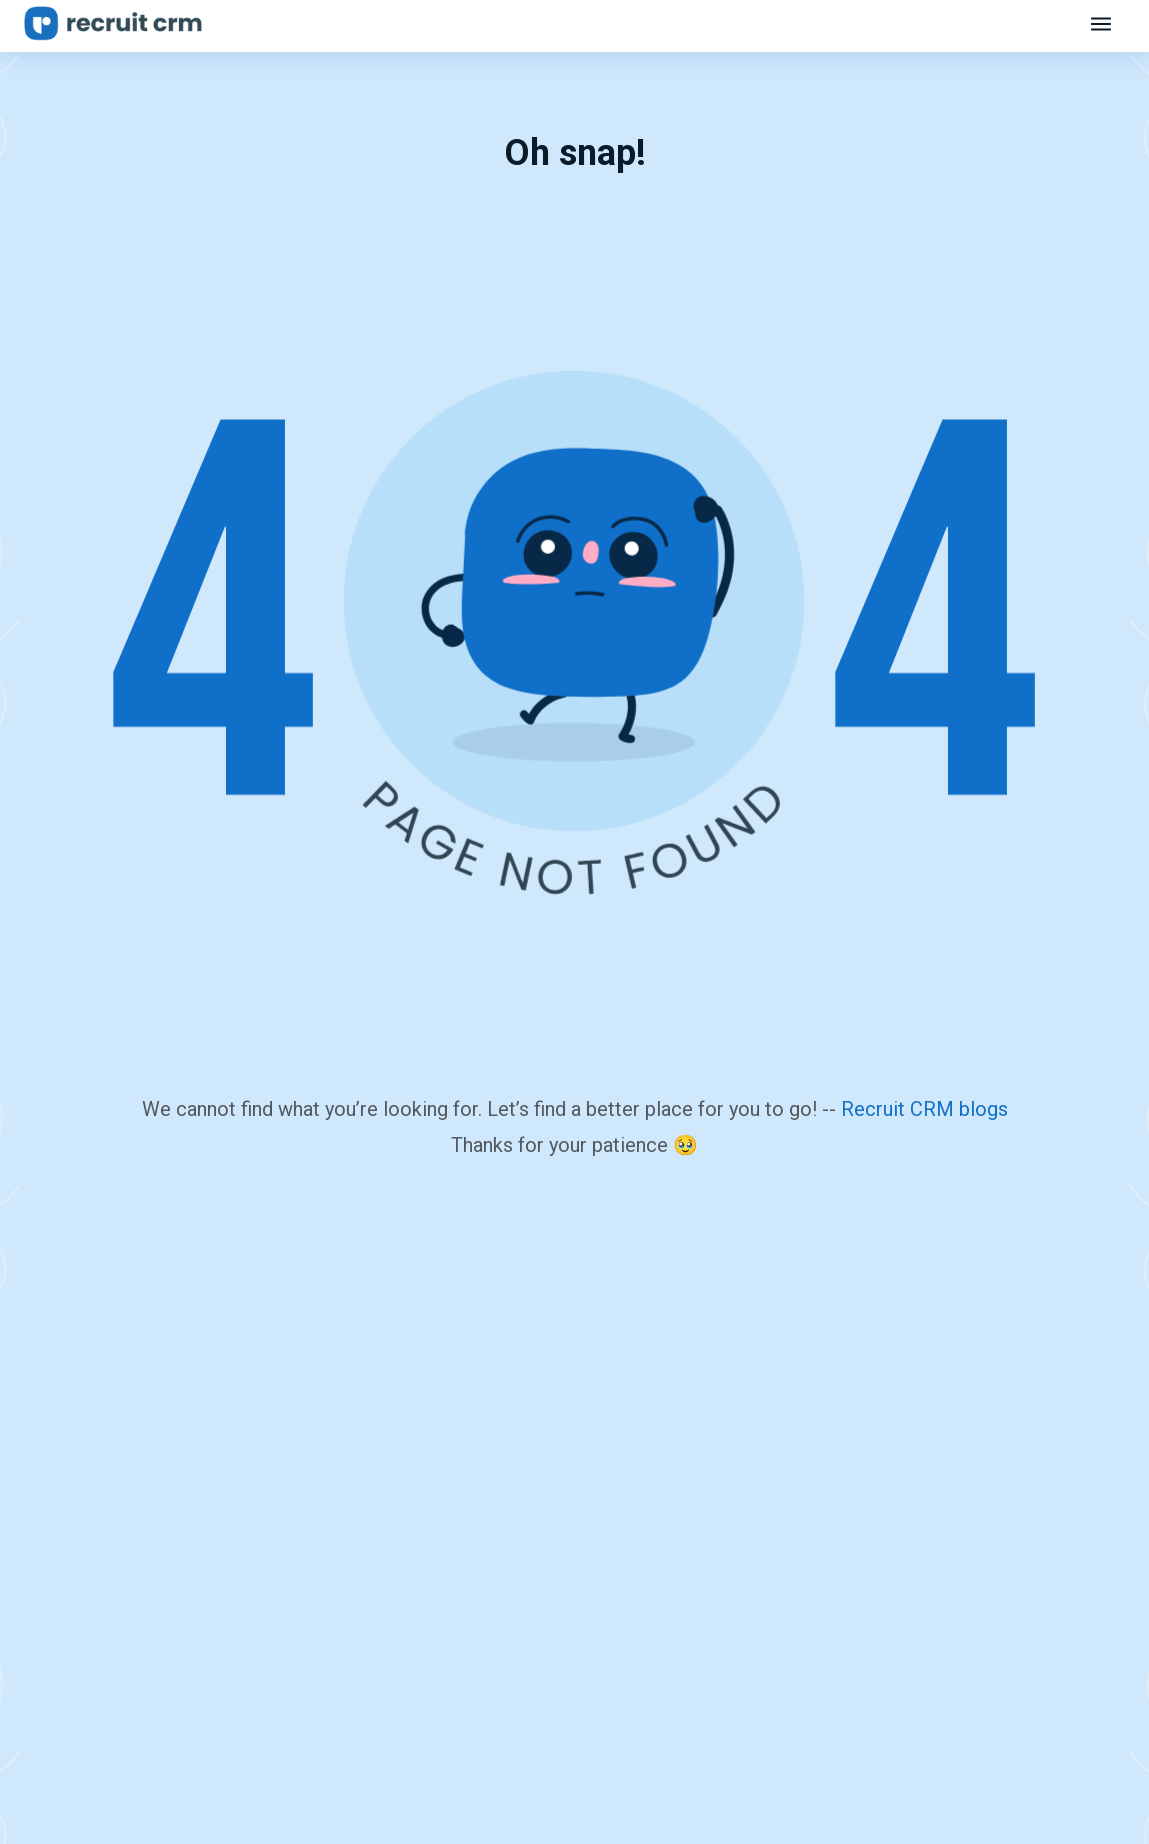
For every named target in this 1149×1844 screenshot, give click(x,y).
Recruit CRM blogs (924, 1109)
